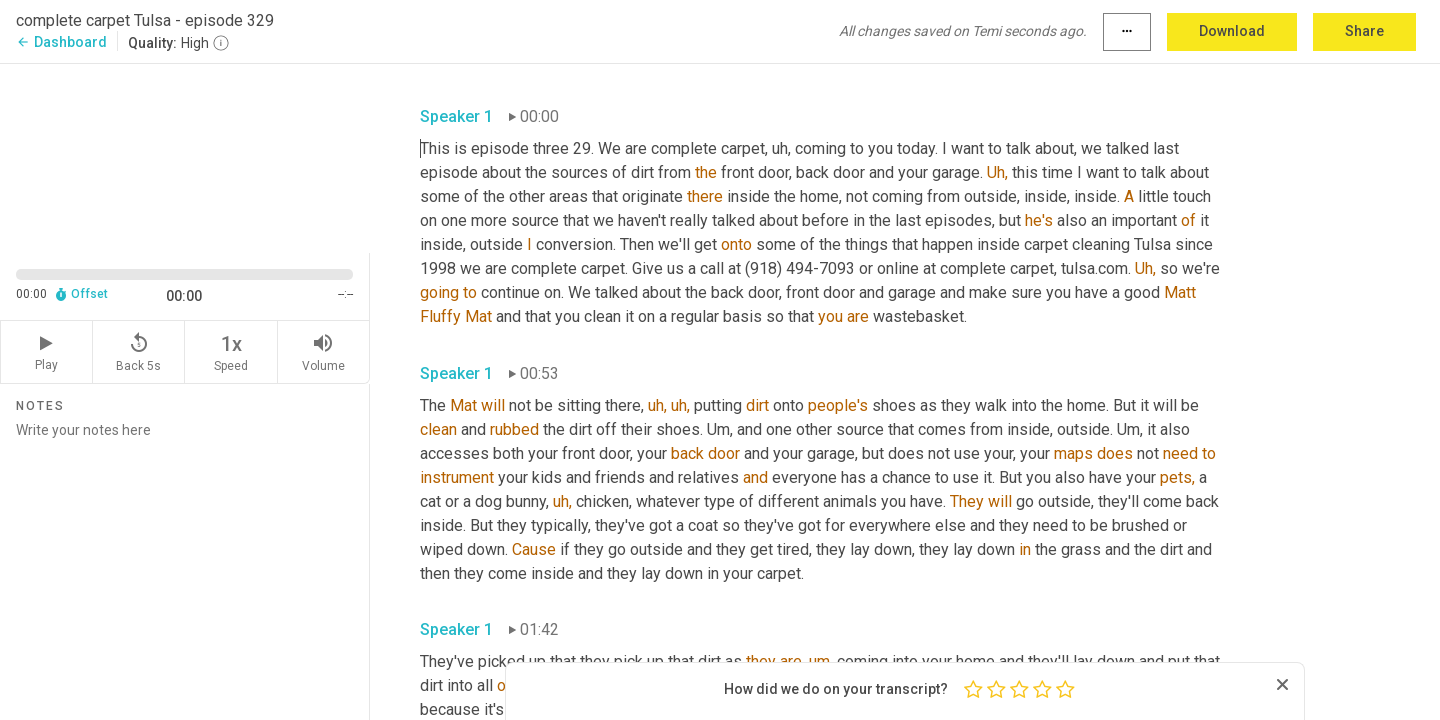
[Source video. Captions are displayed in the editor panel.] (185, 156)
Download (1232, 31)
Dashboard (61, 42)
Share (1364, 31)
